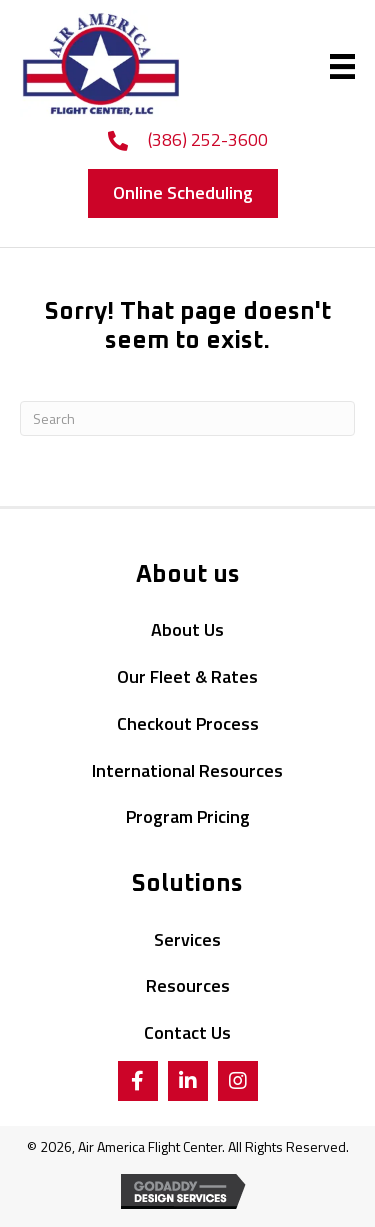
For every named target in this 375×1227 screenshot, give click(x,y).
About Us (187, 629)
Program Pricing (188, 816)
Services (187, 939)
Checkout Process (188, 723)
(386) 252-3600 (208, 139)
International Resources (187, 770)
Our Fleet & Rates (187, 676)
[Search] (187, 418)
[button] (183, 193)
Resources (188, 985)
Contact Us (187, 1032)
